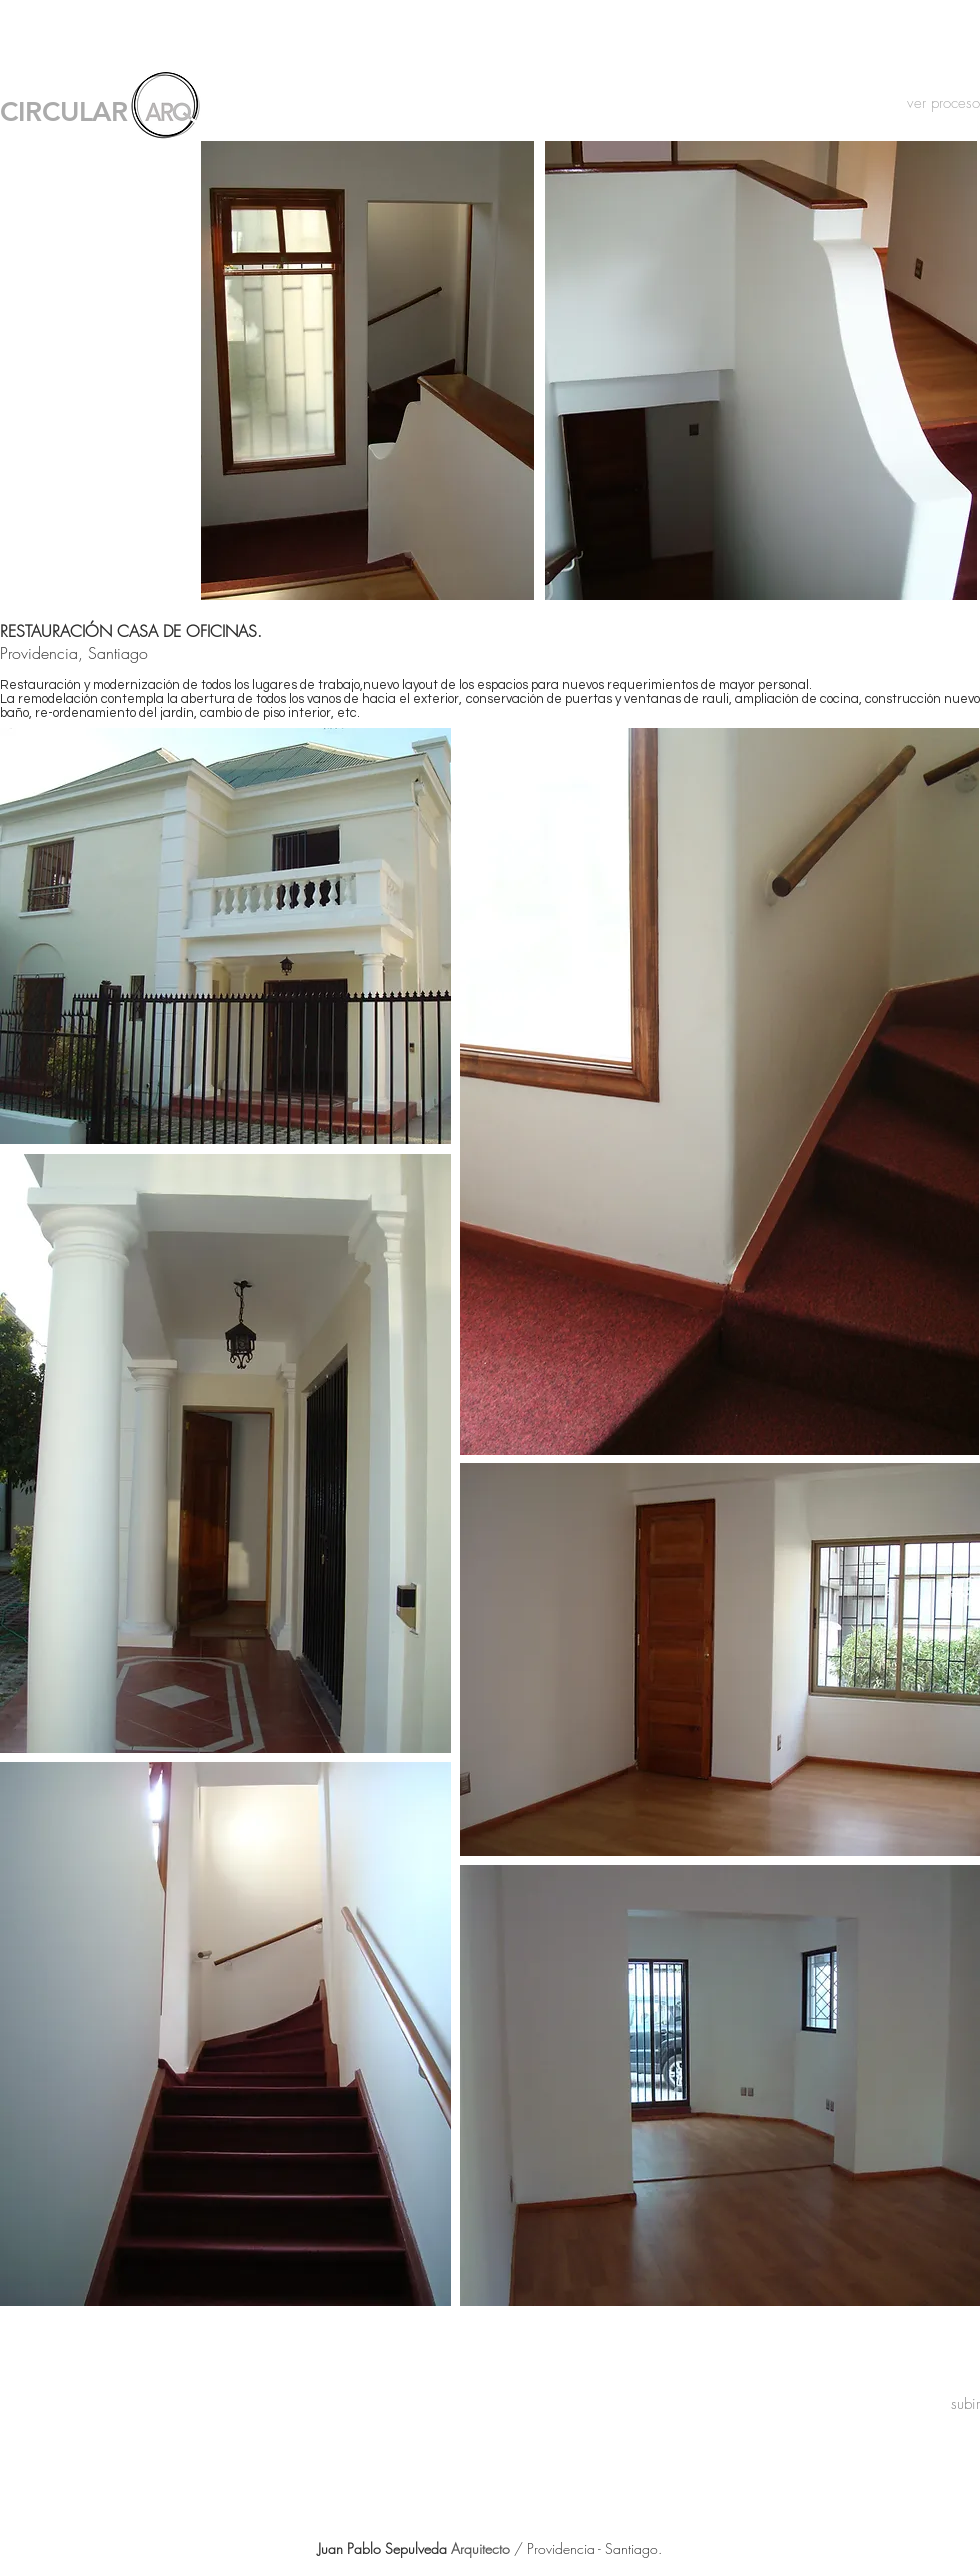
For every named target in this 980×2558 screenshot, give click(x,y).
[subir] (965, 2404)
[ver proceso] (931, 103)
